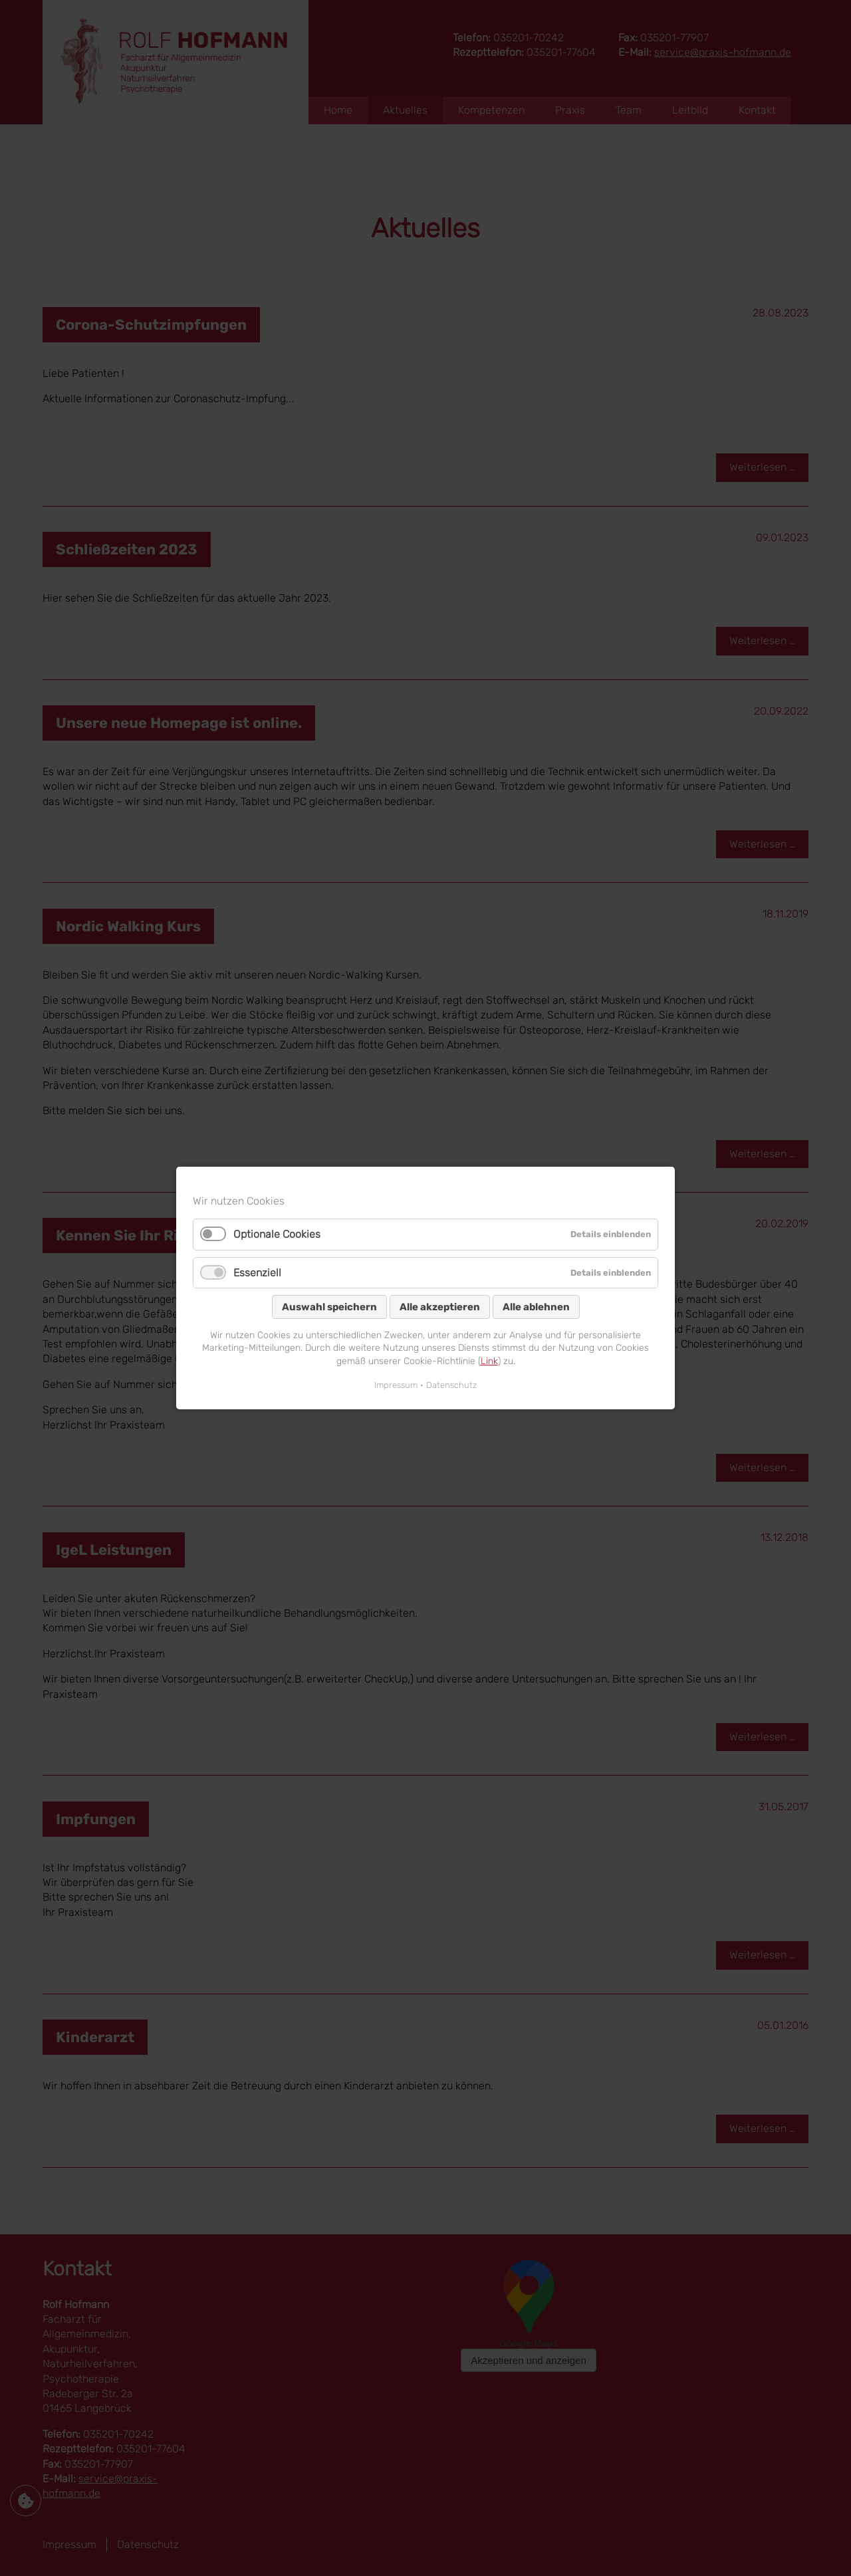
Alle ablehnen (536, 1307)
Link (489, 1361)
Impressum (396, 1385)
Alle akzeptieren (440, 1307)
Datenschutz (451, 1385)
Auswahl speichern (329, 1307)
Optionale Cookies (276, 1234)
